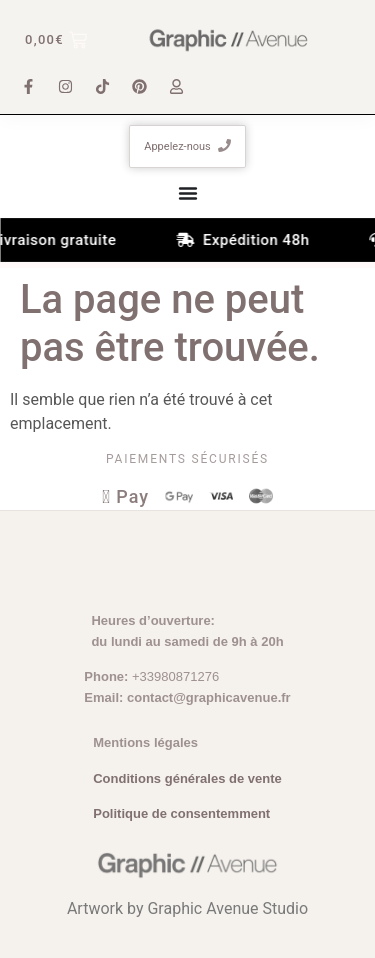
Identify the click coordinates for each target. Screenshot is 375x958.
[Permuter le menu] (188, 193)
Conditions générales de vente (187, 778)
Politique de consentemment (181, 813)
